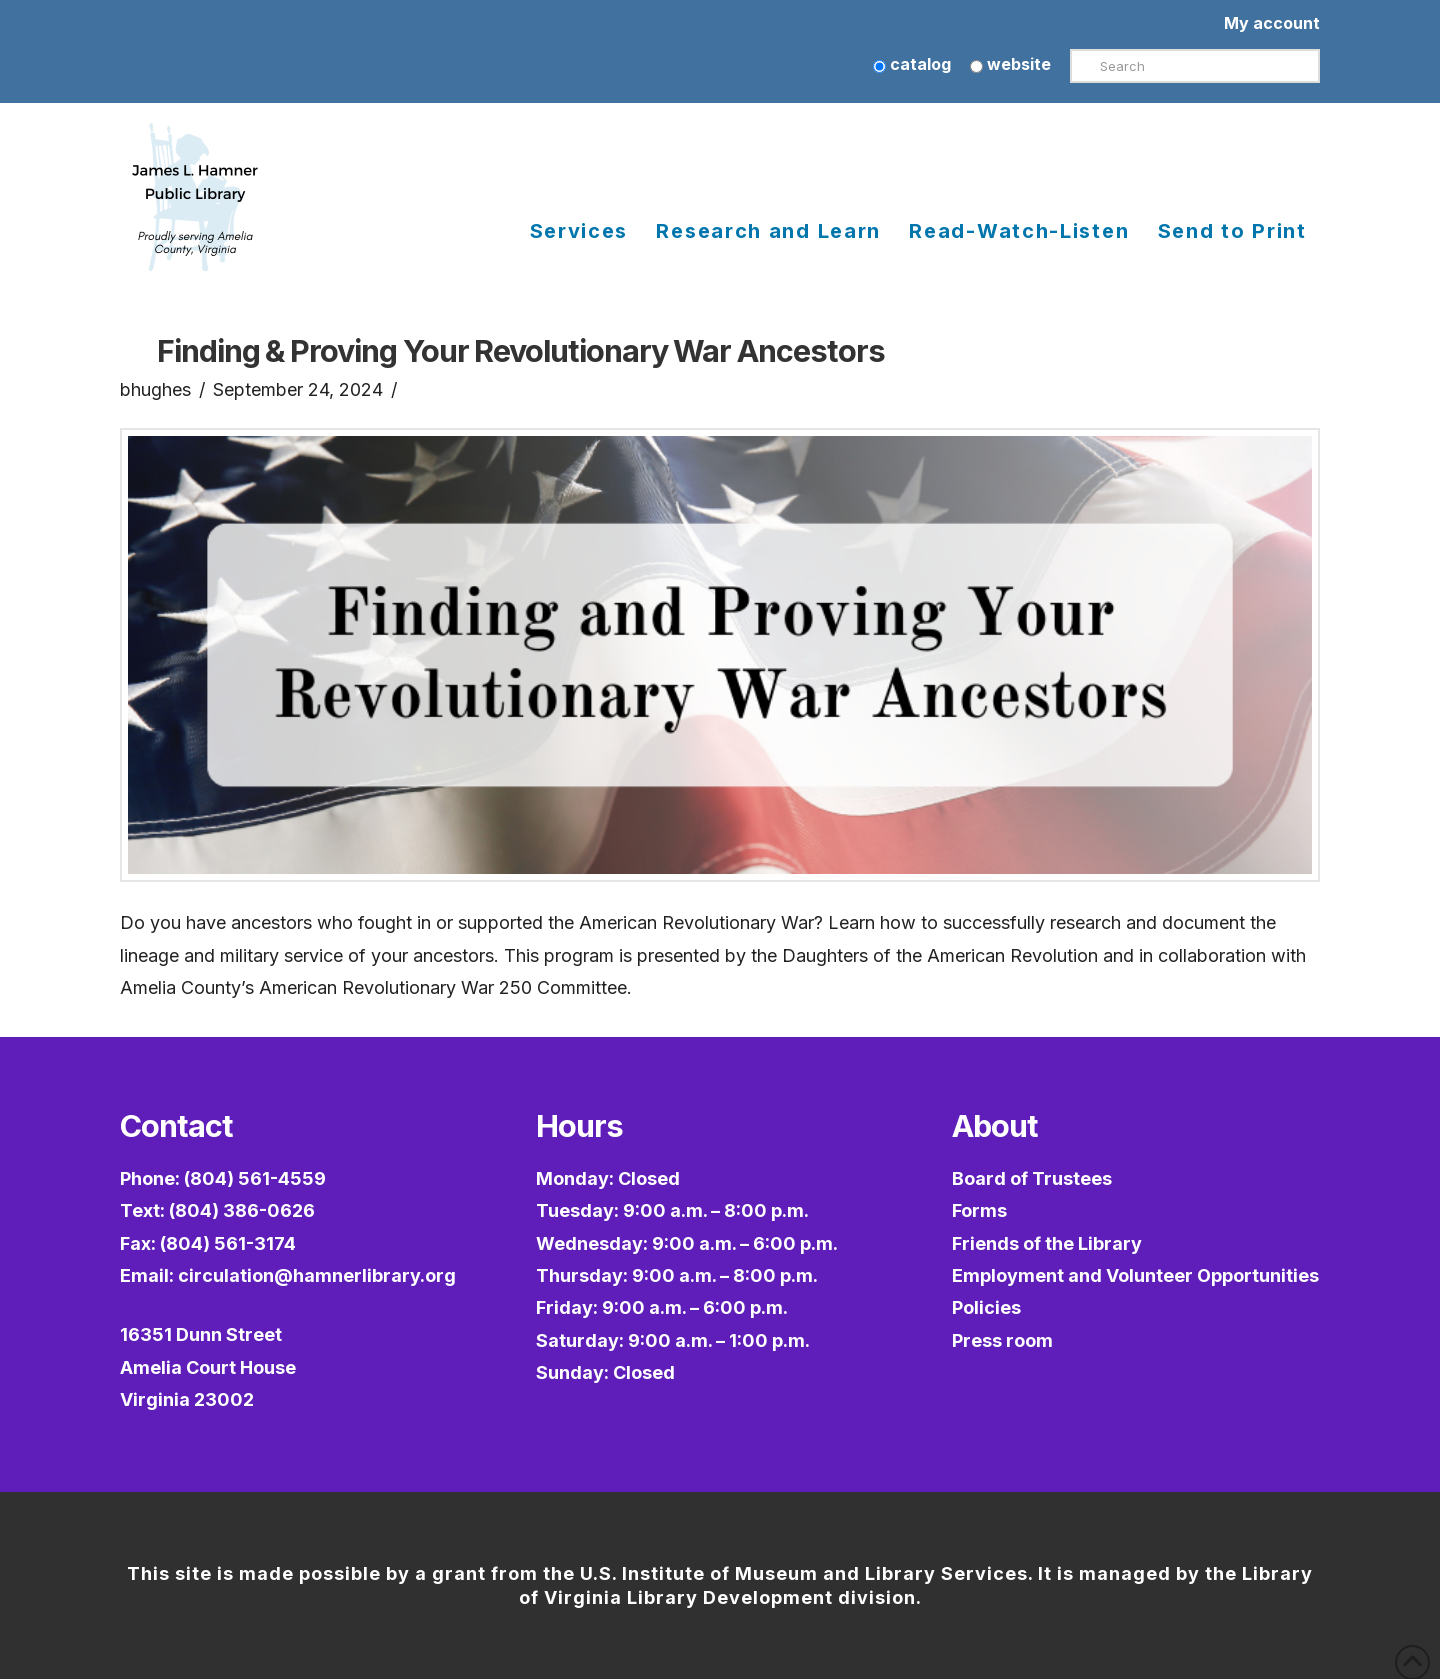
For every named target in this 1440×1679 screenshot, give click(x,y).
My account (1272, 23)
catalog (912, 64)
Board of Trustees (1032, 1178)
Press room (1002, 1340)
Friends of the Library (1047, 1243)
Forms (979, 1210)
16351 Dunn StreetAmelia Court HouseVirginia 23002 (208, 1367)
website (1010, 64)
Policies (986, 1307)
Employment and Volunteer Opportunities (1135, 1275)
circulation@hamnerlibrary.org (317, 1275)
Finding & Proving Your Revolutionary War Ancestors (520, 350)
